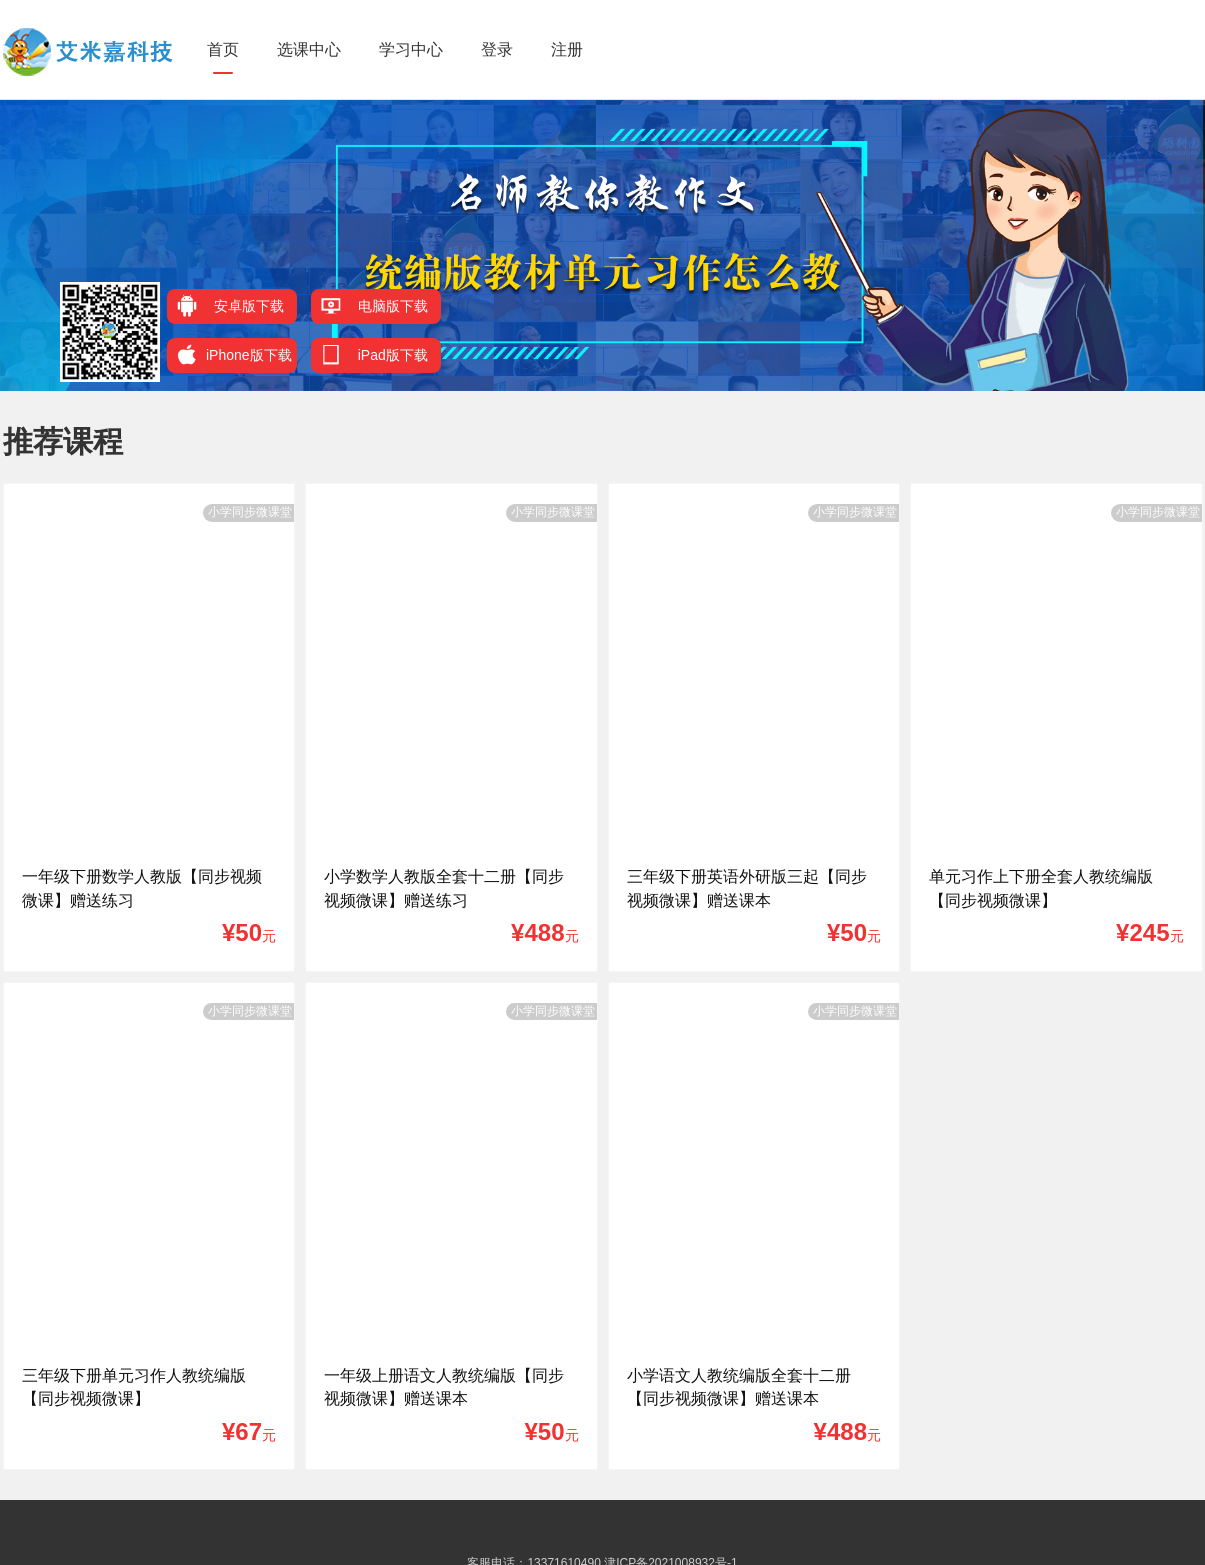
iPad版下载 (374, 354)
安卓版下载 (230, 305)
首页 (223, 49)
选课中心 (309, 49)
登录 (497, 49)
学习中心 (411, 49)
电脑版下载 (374, 305)
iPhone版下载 (234, 354)
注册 (567, 49)
